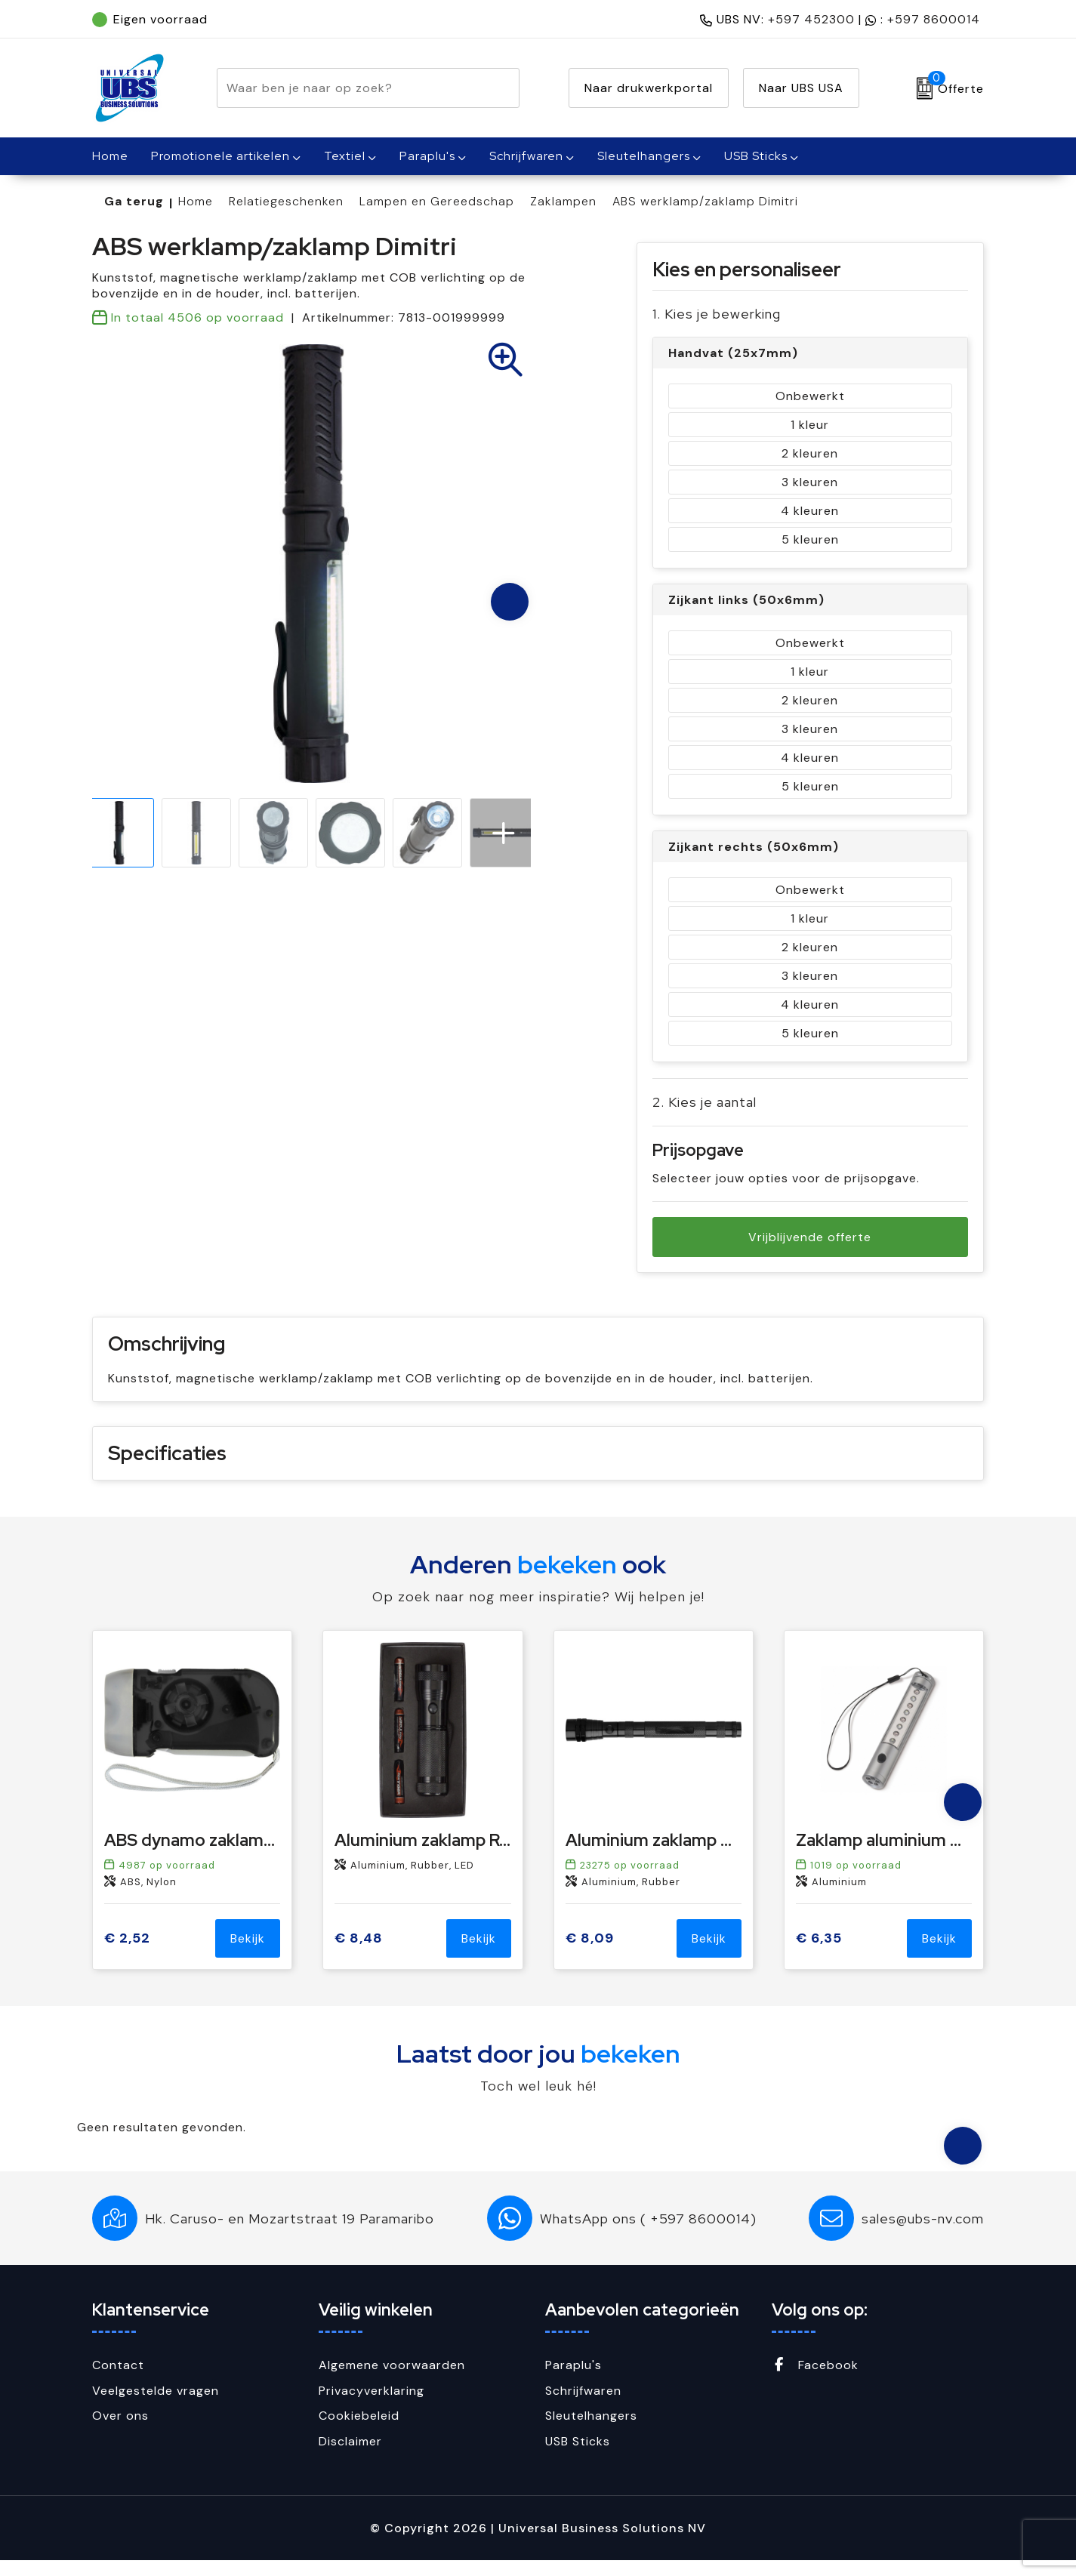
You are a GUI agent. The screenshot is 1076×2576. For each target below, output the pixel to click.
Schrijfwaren (526, 156)
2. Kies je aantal (704, 1102)
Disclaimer (350, 2457)
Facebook (815, 2381)
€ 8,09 (590, 1954)
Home (195, 201)
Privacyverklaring (371, 2406)
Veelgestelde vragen (155, 2406)
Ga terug (134, 201)
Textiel (344, 156)
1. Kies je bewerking (716, 314)
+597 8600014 (933, 19)
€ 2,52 (127, 1954)
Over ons (120, 2431)
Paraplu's (427, 156)
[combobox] (351, 88)
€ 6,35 (819, 1954)
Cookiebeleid (359, 2431)
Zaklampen (563, 201)
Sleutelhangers (643, 156)
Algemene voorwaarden (392, 2381)
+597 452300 (811, 19)
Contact (118, 2381)
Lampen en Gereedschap (436, 201)
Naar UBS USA (801, 88)
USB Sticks (756, 156)
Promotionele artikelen (220, 156)
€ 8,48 (359, 1954)
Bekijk (247, 1954)
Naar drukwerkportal (648, 88)
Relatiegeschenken (286, 201)
